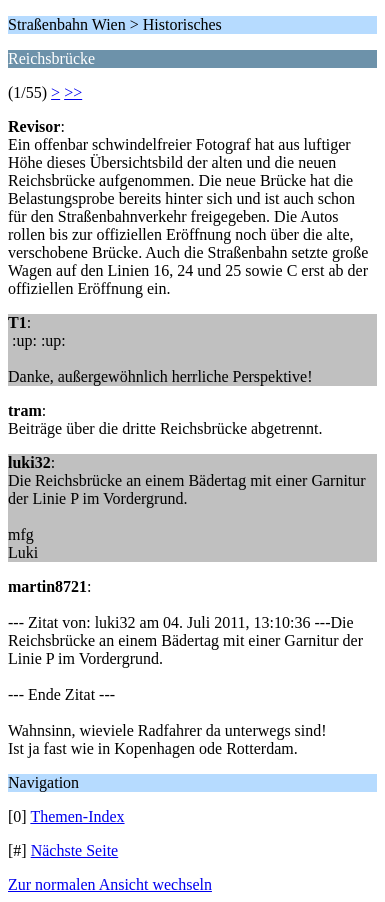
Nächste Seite (75, 850)
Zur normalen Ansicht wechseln (110, 884)
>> (73, 92)
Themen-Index (77, 816)
